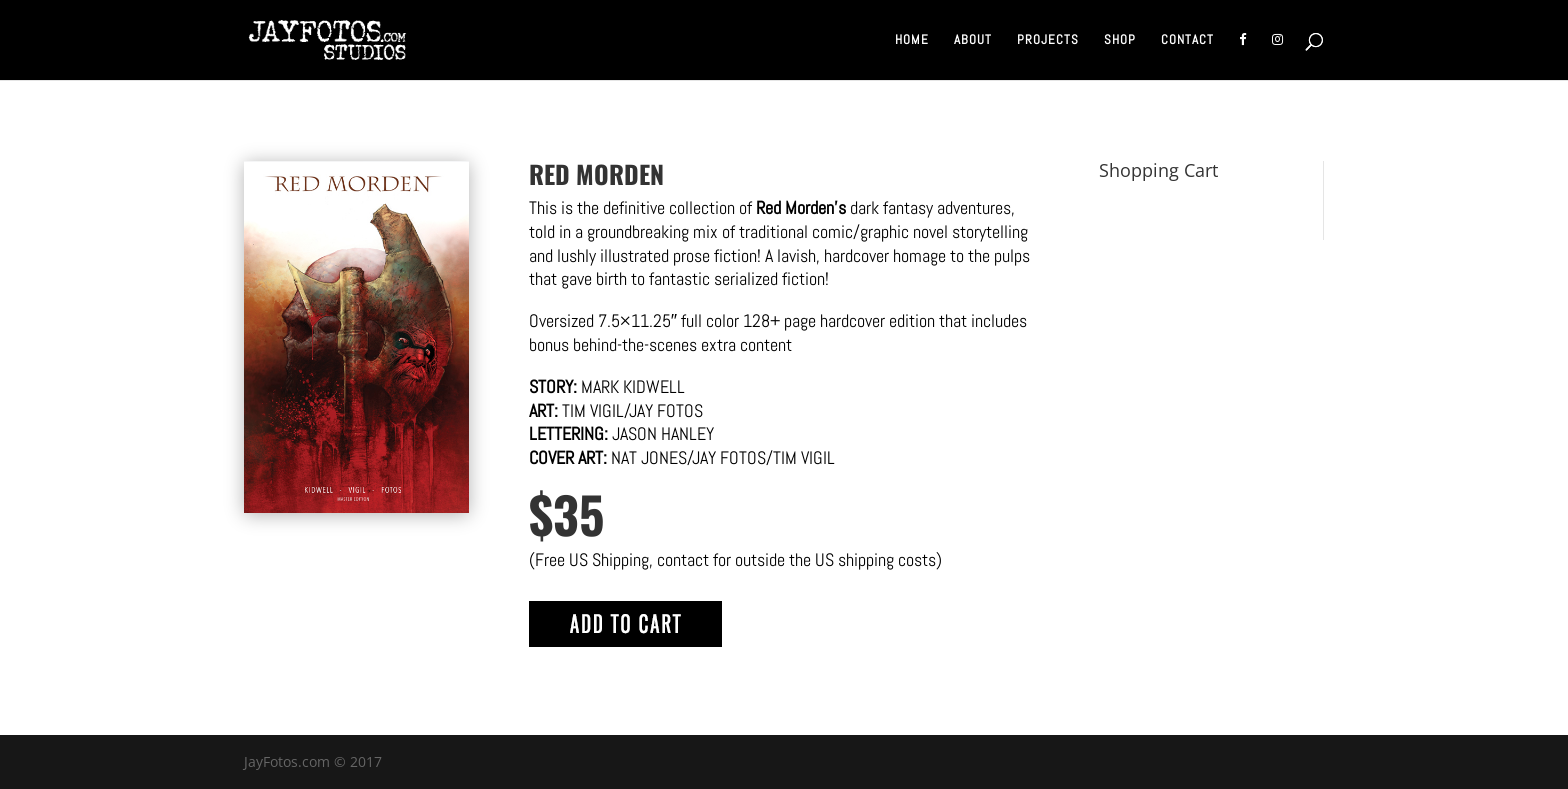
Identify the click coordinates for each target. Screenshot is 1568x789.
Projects (1048, 40)
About (973, 40)
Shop (1120, 40)
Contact (1187, 40)
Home (912, 40)
